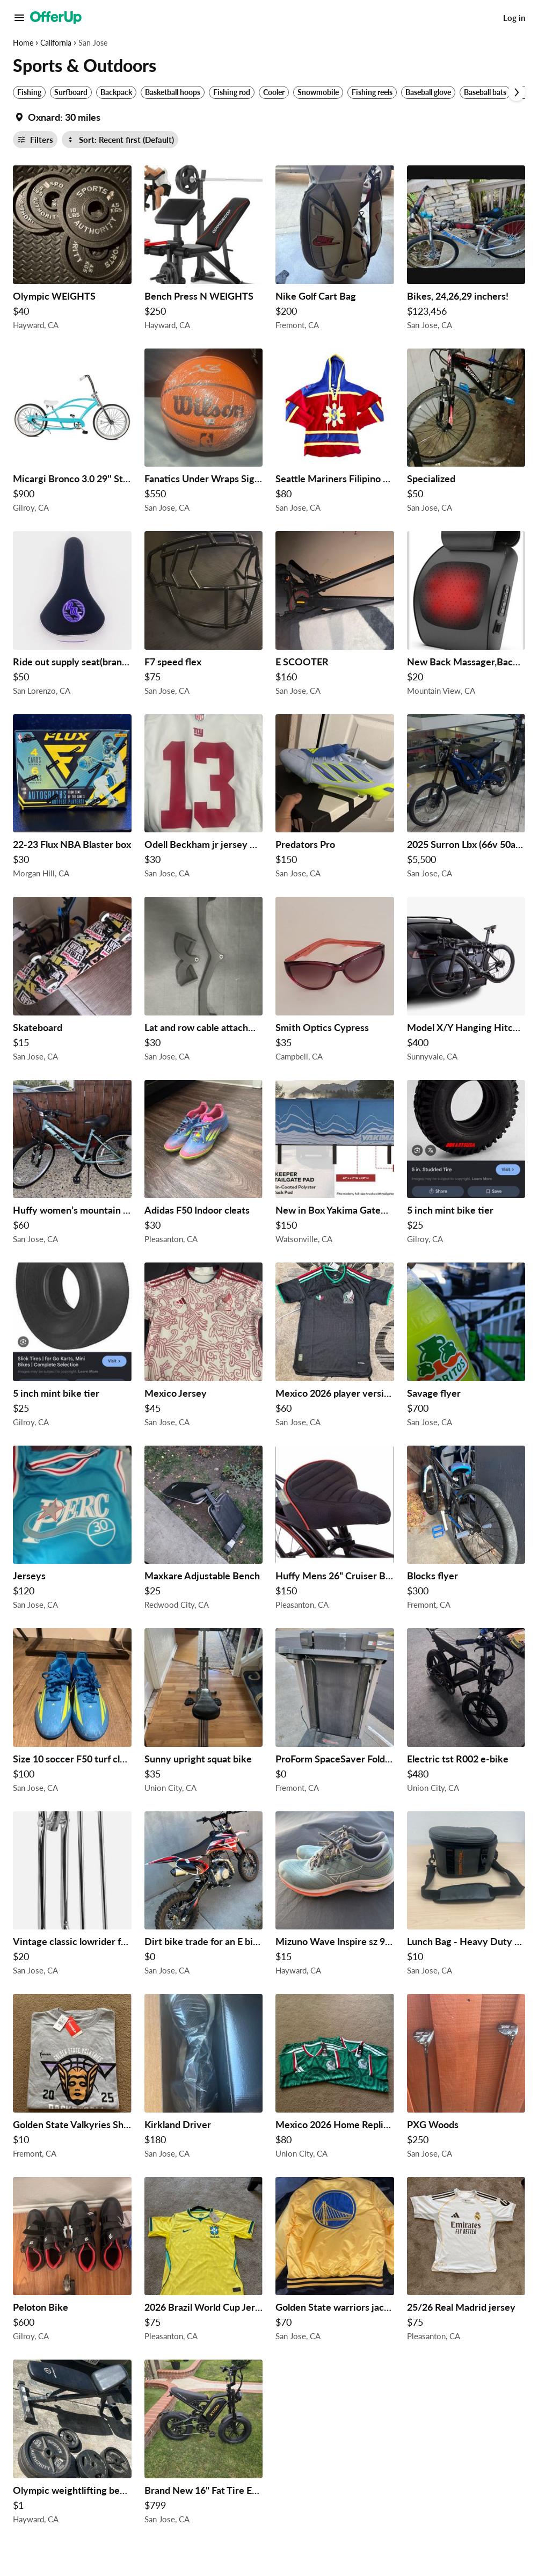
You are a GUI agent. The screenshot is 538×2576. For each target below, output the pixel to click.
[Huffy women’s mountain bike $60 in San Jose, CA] (72, 1165)
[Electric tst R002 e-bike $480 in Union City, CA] (466, 1713)
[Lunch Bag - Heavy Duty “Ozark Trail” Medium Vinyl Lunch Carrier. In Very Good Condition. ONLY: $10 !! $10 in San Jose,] (466, 1896)
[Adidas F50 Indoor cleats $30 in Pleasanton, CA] (203, 1165)
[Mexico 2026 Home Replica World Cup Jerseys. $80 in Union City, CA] (334, 2079)
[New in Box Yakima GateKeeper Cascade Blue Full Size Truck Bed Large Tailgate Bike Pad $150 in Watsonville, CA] (334, 1165)
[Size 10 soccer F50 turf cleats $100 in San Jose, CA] (72, 1713)
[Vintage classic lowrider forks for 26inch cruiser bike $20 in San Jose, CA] (72, 1896)
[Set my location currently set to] (56, 117)
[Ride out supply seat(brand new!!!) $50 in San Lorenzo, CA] (72, 616)
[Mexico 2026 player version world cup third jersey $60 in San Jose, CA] (334, 1347)
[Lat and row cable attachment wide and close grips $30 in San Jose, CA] (203, 982)
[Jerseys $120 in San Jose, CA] (72, 1531)
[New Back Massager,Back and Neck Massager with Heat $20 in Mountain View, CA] (466, 616)
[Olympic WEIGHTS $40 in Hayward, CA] (72, 250)
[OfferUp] (56, 17)
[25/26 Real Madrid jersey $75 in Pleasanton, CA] (466, 2262)
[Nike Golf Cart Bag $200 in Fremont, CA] (334, 250)
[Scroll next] (516, 92)
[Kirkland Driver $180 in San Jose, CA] (203, 2079)
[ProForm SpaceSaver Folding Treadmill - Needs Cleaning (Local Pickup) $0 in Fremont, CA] (334, 1713)
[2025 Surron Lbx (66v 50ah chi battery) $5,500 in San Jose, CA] (466, 799)
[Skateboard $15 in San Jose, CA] (72, 982)
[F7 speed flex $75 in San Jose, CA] (203, 616)
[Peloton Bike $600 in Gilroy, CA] (72, 2262)
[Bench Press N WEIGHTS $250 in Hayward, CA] (203, 250)
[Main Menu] (19, 17)
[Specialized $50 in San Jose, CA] (466, 434)
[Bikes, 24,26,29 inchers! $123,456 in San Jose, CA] (466, 250)
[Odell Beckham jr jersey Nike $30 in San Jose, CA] (203, 799)
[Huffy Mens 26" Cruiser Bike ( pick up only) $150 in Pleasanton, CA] (334, 1531)
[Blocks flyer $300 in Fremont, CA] (466, 1531)
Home (23, 42)
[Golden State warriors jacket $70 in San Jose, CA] (334, 2262)
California (55, 42)
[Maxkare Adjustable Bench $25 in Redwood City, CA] (203, 1531)
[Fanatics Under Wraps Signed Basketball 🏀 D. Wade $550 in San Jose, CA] (203, 434)
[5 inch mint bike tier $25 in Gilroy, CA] (466, 1165)
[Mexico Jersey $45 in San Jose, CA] (203, 1347)
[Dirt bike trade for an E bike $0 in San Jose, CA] (203, 1896)
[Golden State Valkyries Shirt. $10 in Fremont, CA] (72, 2079)
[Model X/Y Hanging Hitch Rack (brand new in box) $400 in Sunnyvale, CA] (466, 982)
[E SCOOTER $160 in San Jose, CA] (334, 616)
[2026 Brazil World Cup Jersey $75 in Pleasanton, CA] (203, 2262)
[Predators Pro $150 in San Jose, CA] (334, 799)
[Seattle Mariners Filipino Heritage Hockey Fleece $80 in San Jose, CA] (334, 434)
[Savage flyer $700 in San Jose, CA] (466, 1347)
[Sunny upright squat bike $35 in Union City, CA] (203, 1713)
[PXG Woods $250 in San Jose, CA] (466, 2079)
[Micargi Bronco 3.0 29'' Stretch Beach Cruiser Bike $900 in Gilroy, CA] (72, 434)
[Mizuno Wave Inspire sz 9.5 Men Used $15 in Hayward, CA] (334, 1896)
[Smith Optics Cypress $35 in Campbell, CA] (334, 982)
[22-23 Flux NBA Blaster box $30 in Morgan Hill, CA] (72, 799)
